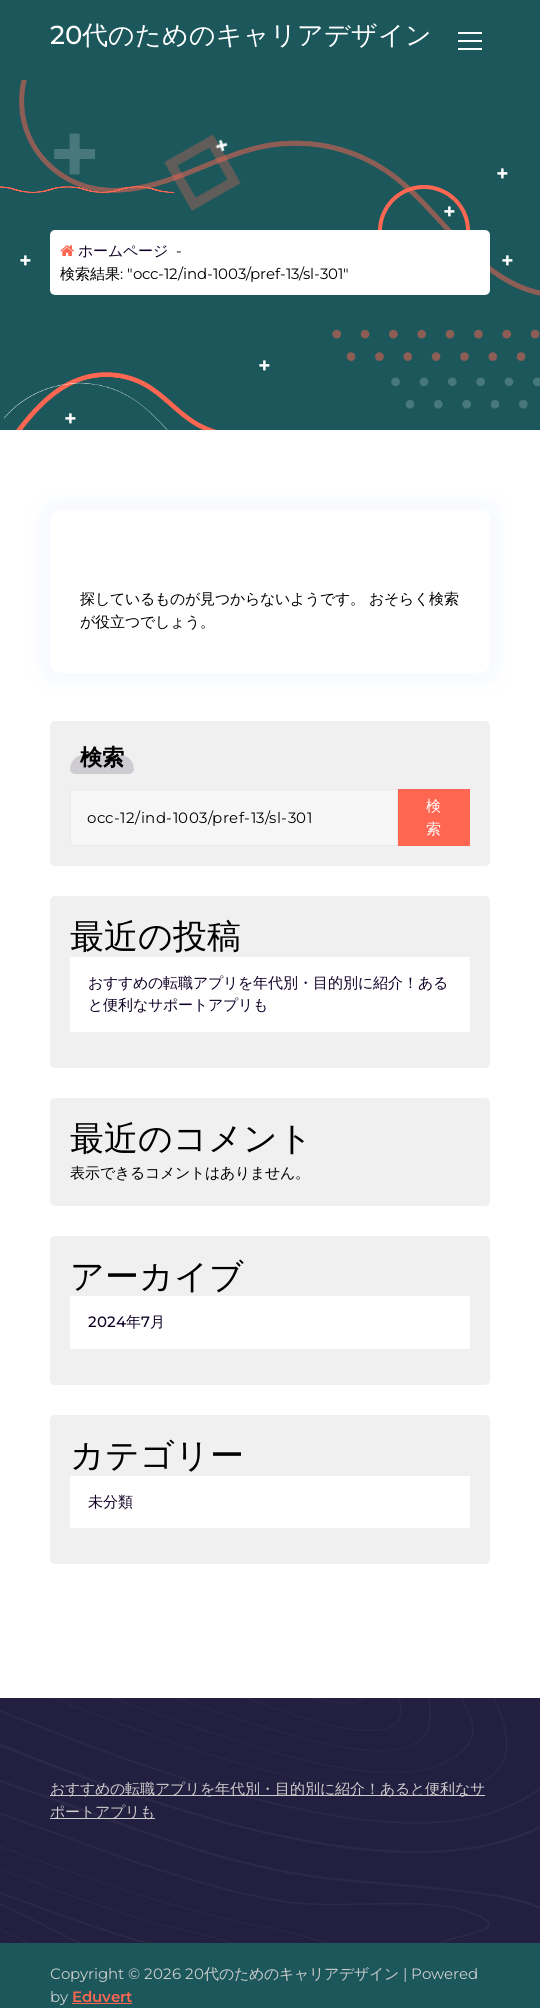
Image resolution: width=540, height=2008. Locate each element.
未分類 (110, 1501)
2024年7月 (126, 1321)
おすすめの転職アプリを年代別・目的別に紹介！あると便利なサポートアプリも (268, 994)
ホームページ (114, 250)
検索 (102, 757)
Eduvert (102, 1996)
